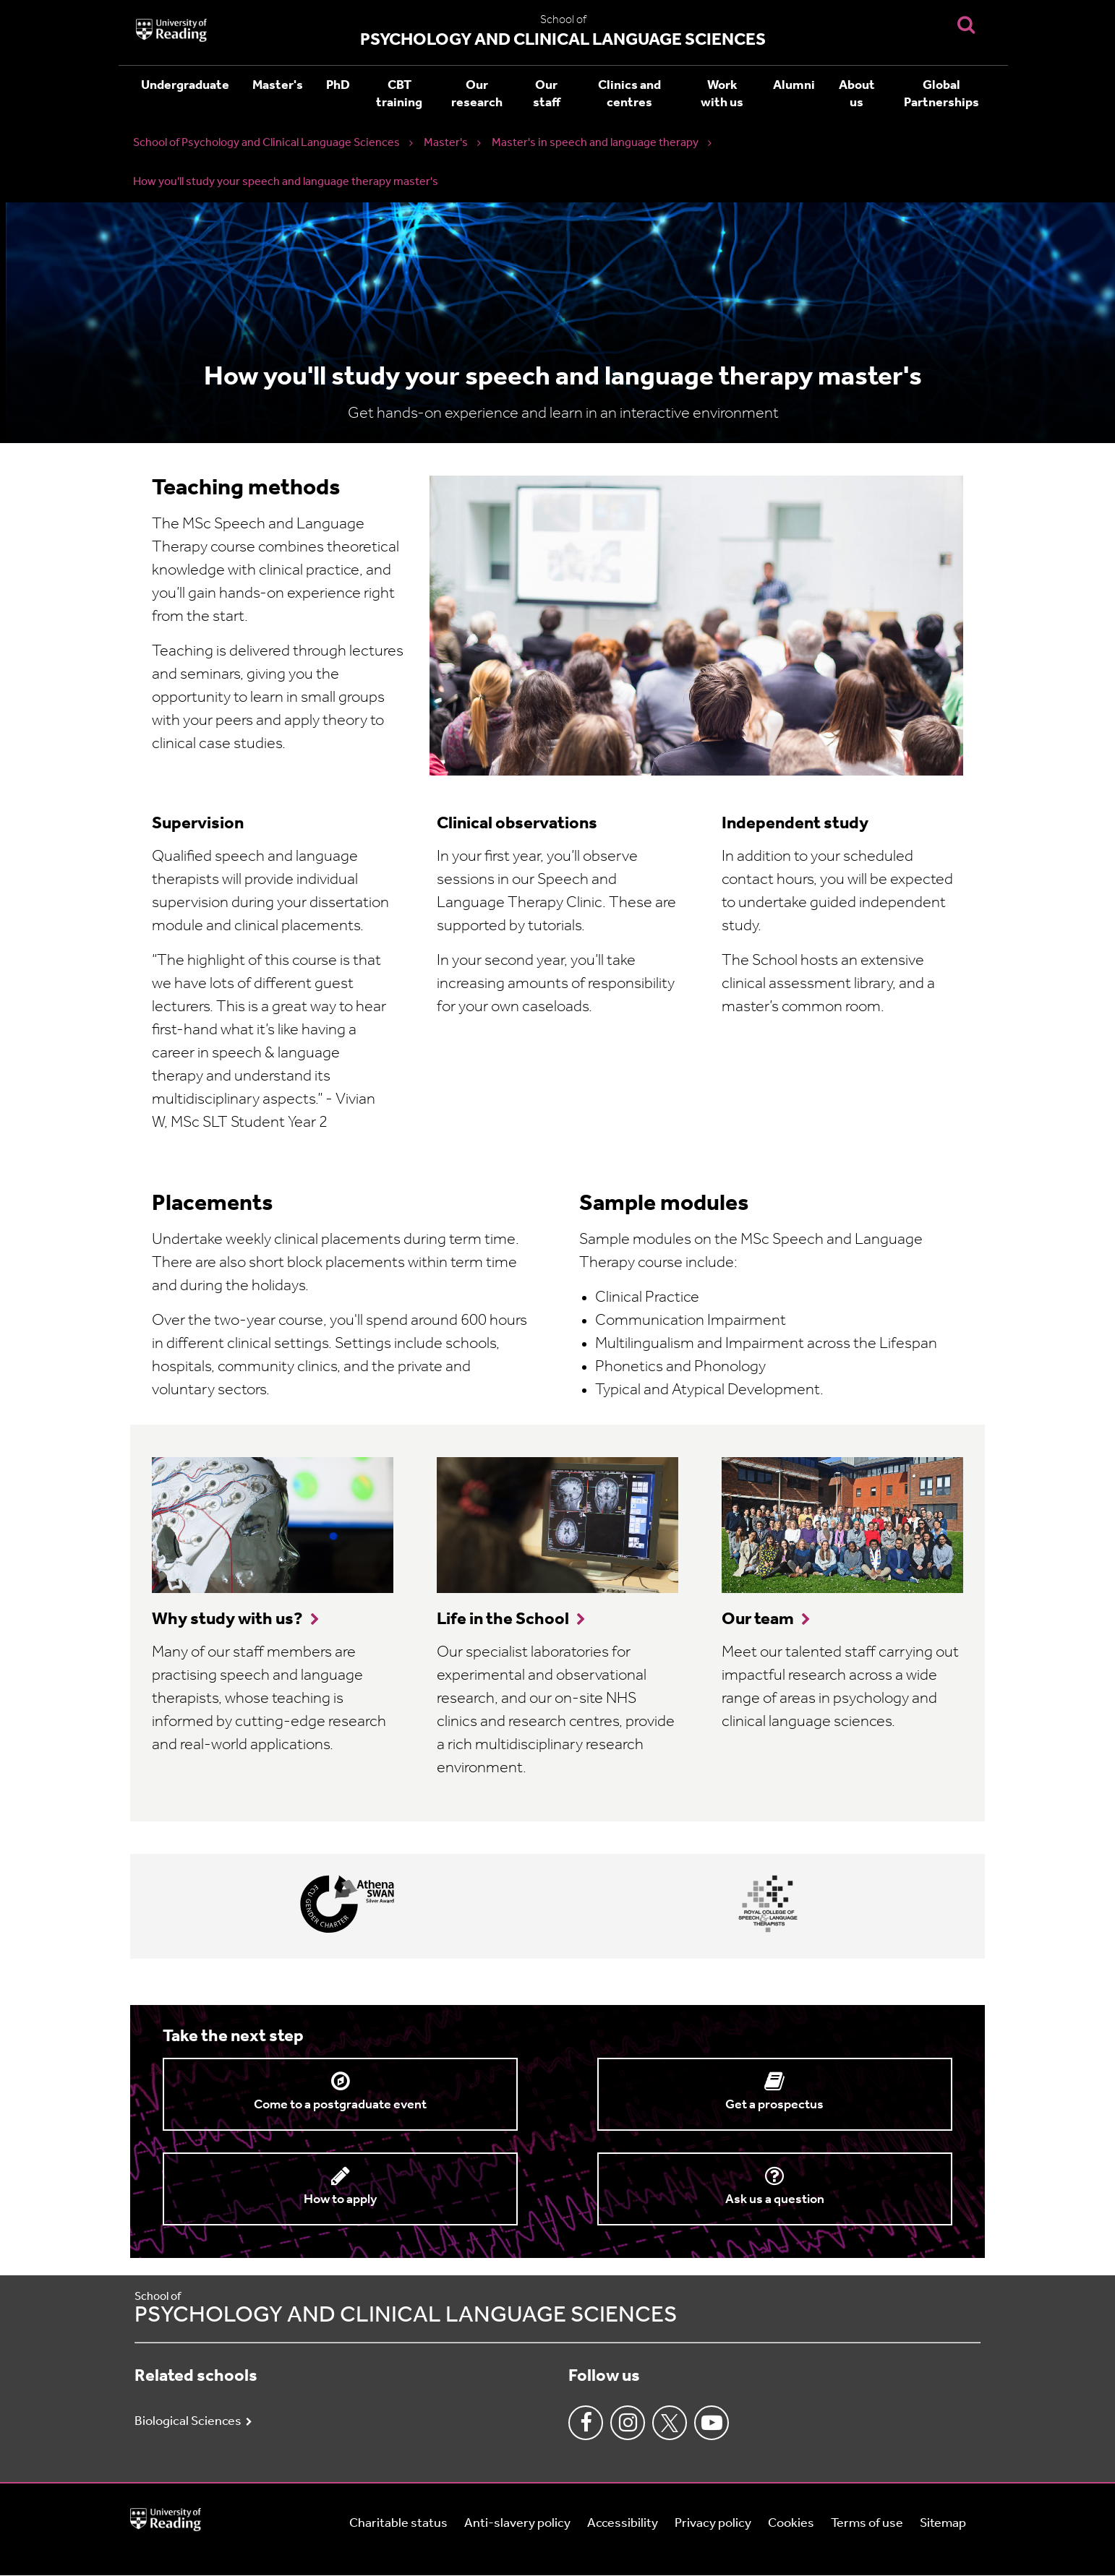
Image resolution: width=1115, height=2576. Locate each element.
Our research (477, 94)
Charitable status (398, 2523)
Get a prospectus (774, 2105)
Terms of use (867, 2523)
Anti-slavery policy (517, 2523)
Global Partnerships (941, 94)
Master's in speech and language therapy (595, 143)
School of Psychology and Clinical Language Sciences (266, 143)
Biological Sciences (188, 2422)
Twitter (669, 2422)
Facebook (585, 2422)
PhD (338, 86)
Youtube (711, 2422)
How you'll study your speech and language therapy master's (285, 182)
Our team (758, 1619)
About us (857, 94)
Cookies (791, 2523)
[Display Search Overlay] (966, 24)
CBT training (399, 94)
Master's (277, 86)
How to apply (340, 2200)
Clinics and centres (629, 94)
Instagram (627, 2422)
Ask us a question (774, 2200)
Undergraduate (185, 86)
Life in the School (503, 1619)
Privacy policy (713, 2523)
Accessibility (622, 2523)
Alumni (794, 86)
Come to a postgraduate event (340, 2105)
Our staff (546, 94)
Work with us (722, 94)
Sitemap (943, 2523)
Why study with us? (227, 1619)
